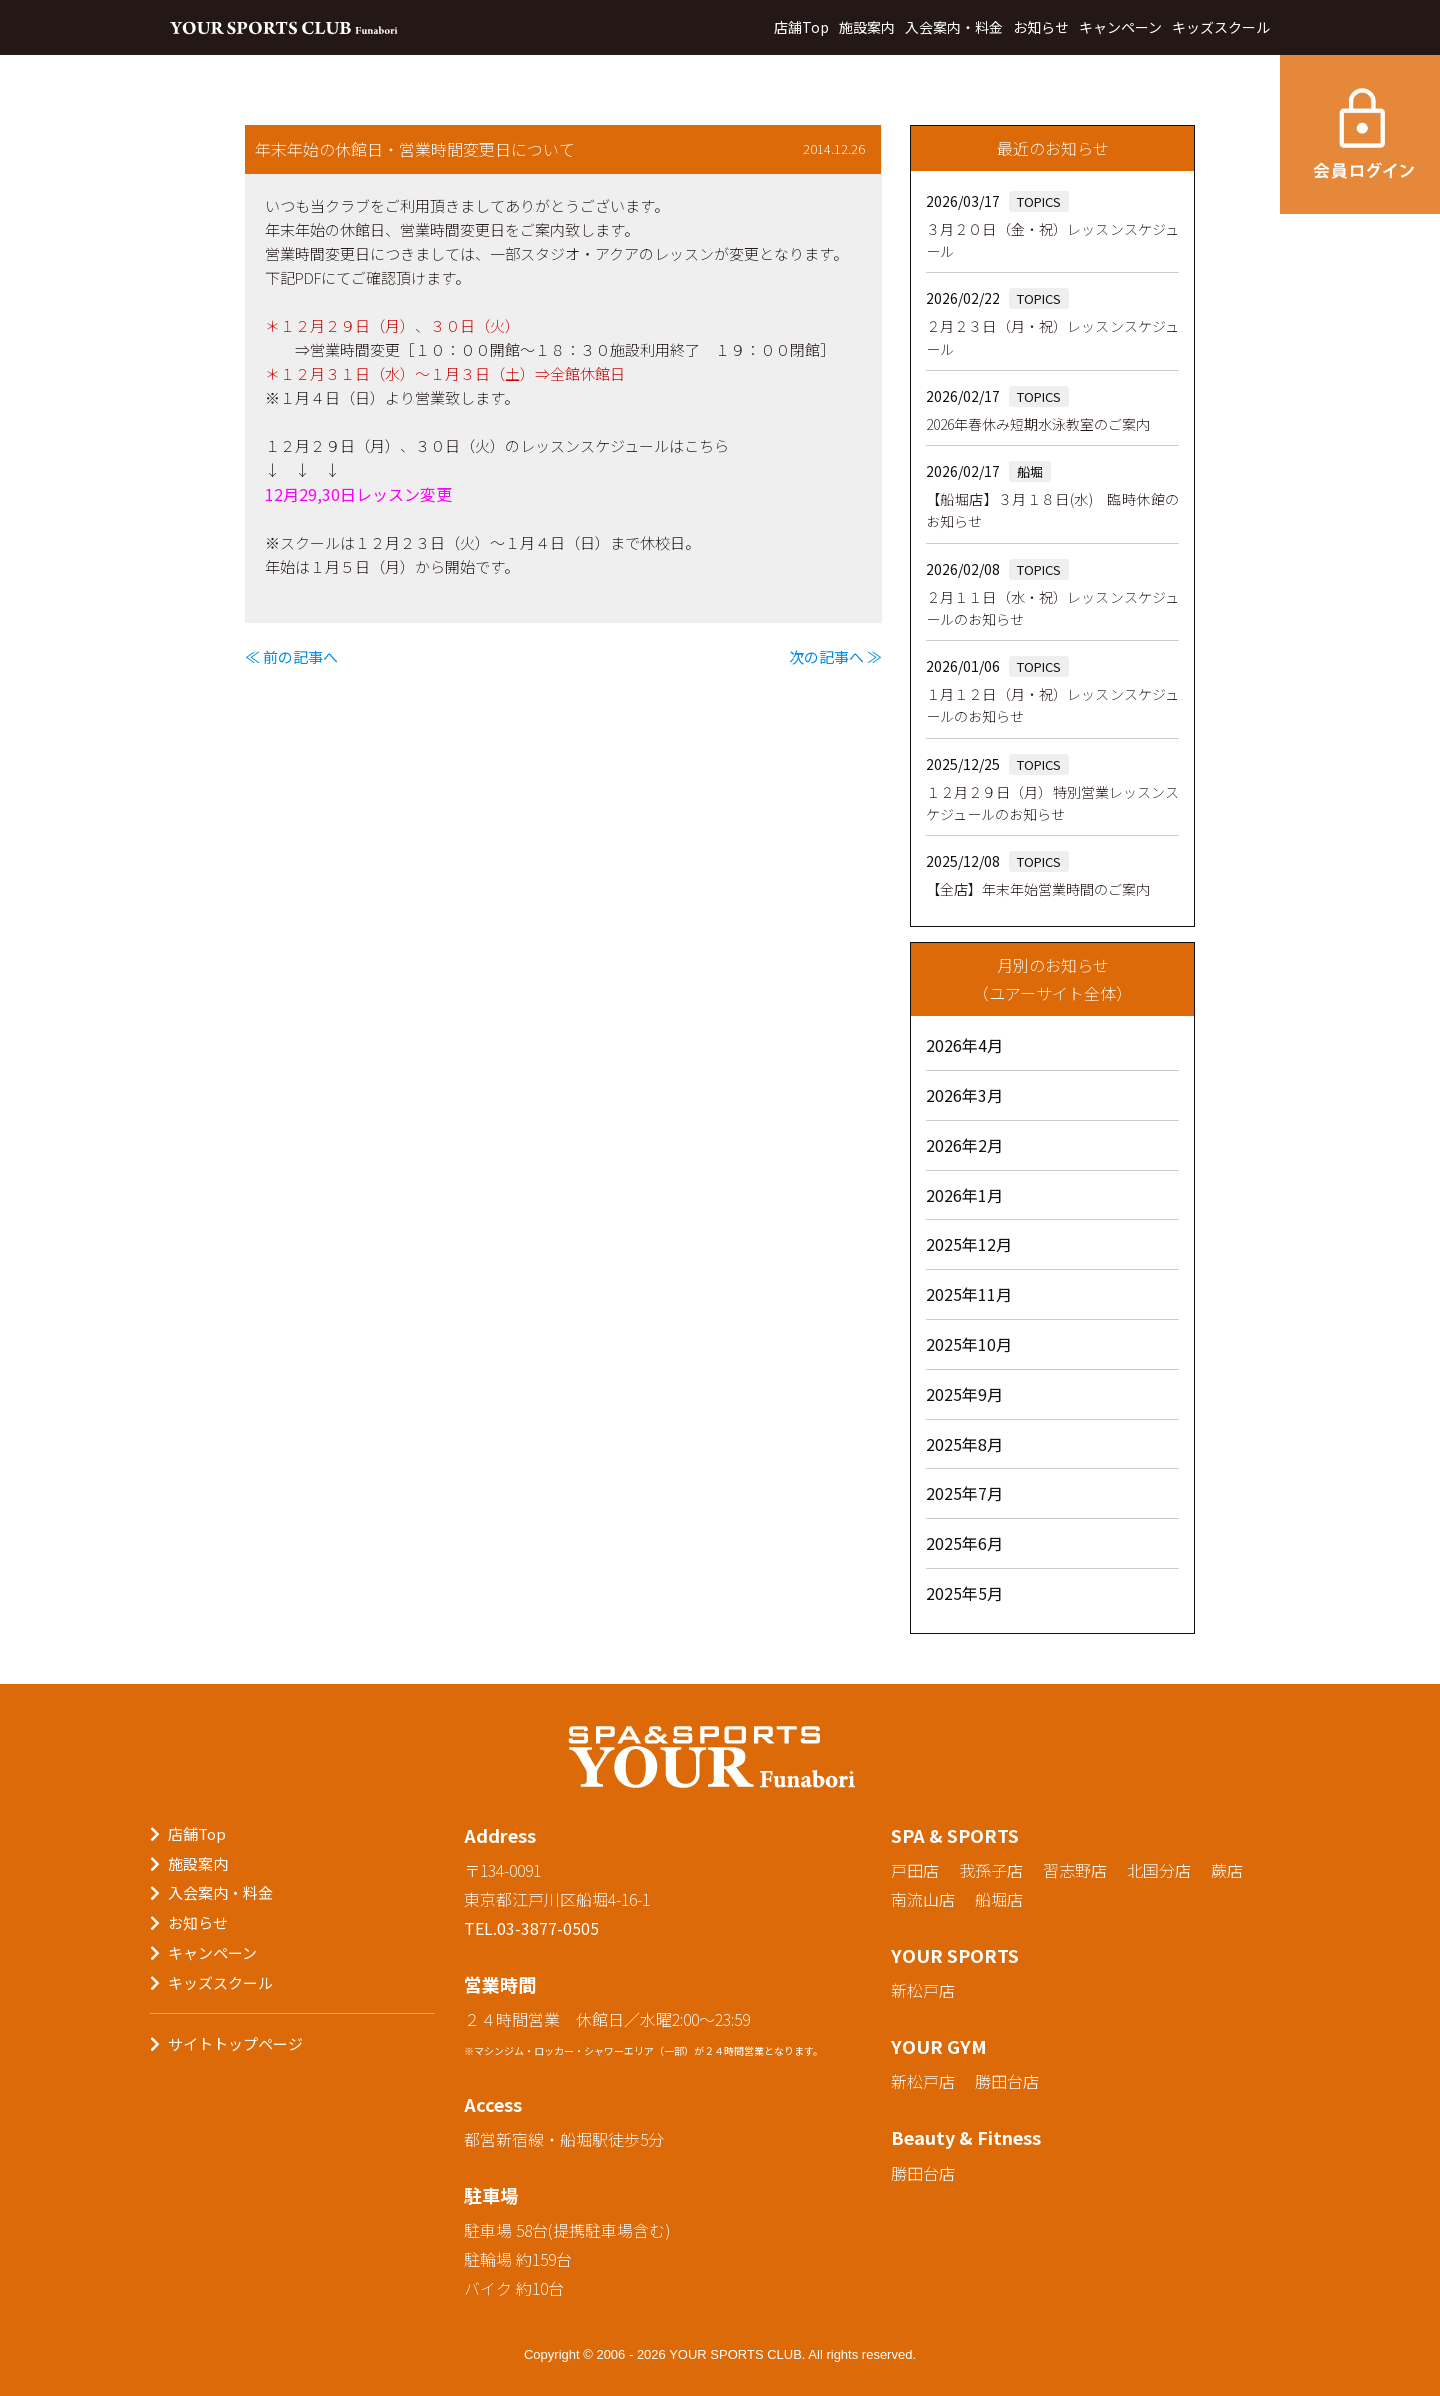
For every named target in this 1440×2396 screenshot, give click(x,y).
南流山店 (923, 1899)
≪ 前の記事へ (291, 656)
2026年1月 (964, 1195)
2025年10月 (969, 1344)
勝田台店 (1007, 2081)
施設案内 (867, 27)
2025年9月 (964, 1394)
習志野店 (1075, 1870)
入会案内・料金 (954, 27)
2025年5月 (964, 1593)
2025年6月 (964, 1543)
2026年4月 (964, 1045)
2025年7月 (964, 1493)
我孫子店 (991, 1870)
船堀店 (999, 1899)
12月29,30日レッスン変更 (358, 494)
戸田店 (915, 1870)
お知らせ (1041, 27)
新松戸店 (923, 1990)
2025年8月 (964, 1444)
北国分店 (1159, 1870)
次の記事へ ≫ (835, 656)
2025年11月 (969, 1294)
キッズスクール (1221, 27)
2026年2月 (964, 1145)
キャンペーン (1120, 27)
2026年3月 (964, 1095)
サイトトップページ (235, 2043)
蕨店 (1227, 1870)
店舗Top (801, 27)
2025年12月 (969, 1244)
